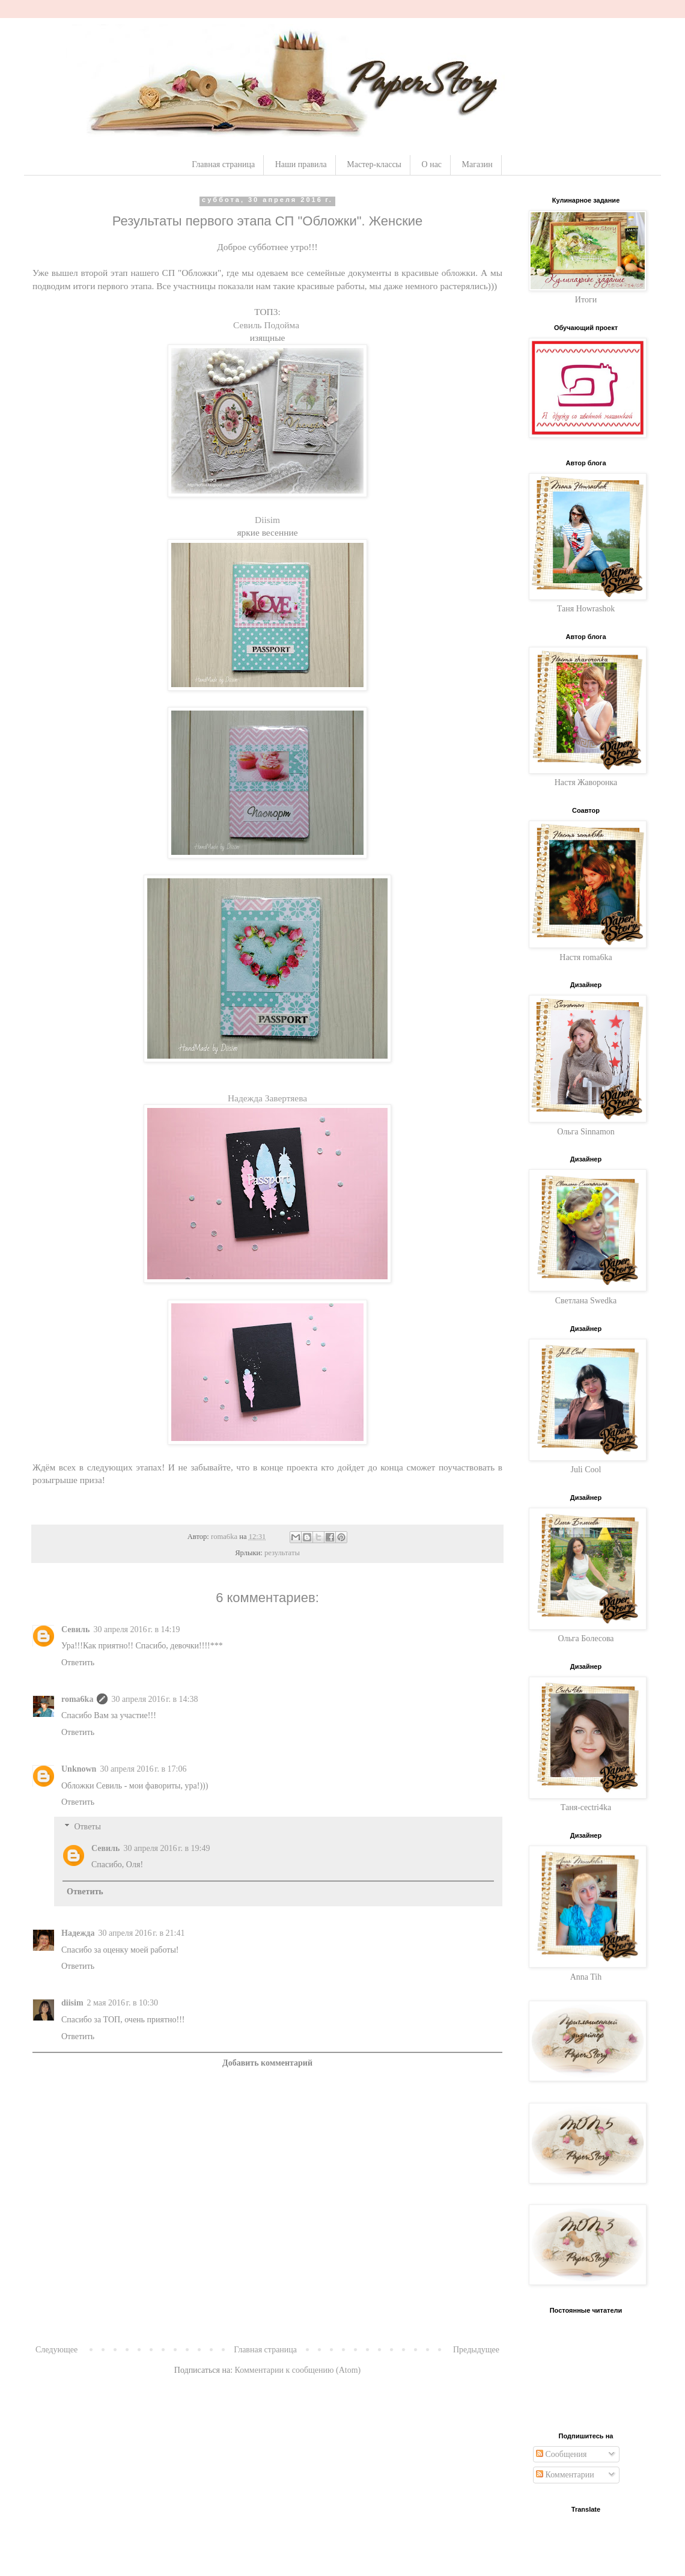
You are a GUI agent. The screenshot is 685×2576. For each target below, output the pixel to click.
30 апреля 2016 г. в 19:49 (166, 1848)
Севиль (75, 1629)
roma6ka (77, 1699)
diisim (72, 2002)
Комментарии (565, 2474)
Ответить (77, 1662)
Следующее (56, 2349)
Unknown (78, 1768)
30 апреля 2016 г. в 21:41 (141, 1933)
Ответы (87, 1826)
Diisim (267, 520)
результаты (282, 1553)
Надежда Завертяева (267, 1098)
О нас (432, 164)
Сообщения (561, 2454)
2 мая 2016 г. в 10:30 (122, 2002)
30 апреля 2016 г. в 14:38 (154, 1699)
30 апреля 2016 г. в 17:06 (143, 1768)
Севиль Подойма (267, 325)
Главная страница (223, 164)
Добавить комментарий (267, 2062)
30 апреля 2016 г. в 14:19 (136, 1629)
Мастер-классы (374, 164)
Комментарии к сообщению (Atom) (298, 2370)
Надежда (77, 1933)
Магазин (477, 164)
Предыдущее (476, 2349)
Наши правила (301, 164)
